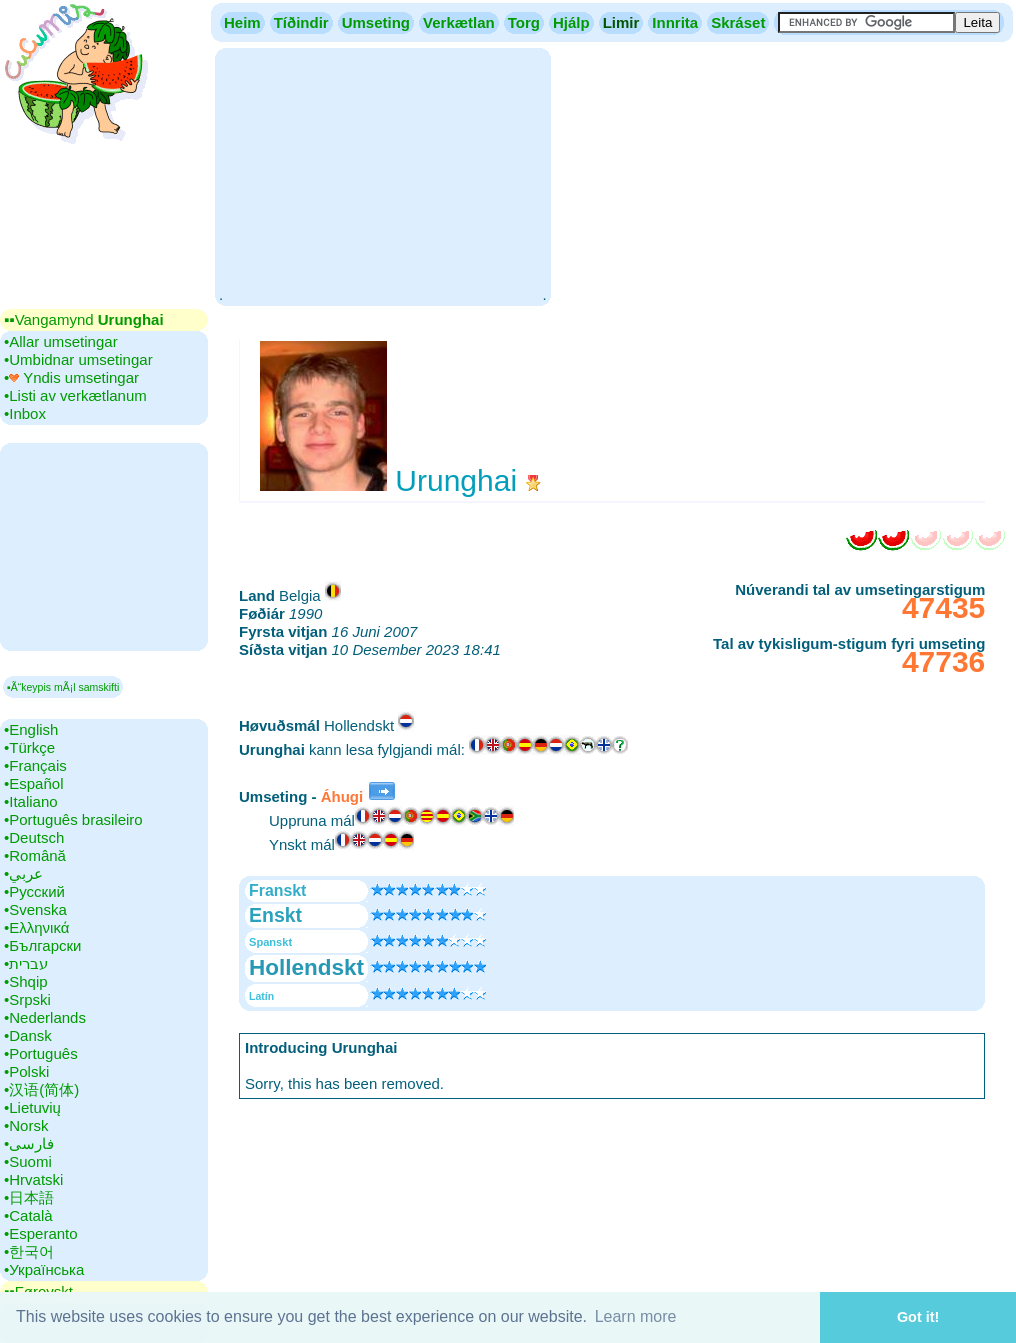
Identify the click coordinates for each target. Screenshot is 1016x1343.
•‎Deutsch (34, 837)
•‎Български (43, 945)
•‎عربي (23, 873)
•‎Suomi (28, 1161)
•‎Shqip (26, 981)
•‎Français (35, 765)
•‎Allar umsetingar (61, 341)
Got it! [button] (918, 1317)
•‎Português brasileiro (73, 819)
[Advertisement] (382, 175)
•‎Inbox (25, 413)
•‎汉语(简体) (41, 1089)
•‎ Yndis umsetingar (71, 377)
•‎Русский (34, 891)
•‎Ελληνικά (36, 927)
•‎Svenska (35, 909)
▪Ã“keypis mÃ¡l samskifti (63, 687)
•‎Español (33, 783)
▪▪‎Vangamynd (84, 319)
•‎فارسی (29, 1143)
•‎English (31, 729)
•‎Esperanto (41, 1233)
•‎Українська (44, 1269)
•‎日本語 (29, 1197)
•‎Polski (26, 1071)
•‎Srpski (27, 999)
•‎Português (41, 1053)
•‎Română (35, 855)
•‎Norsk (26, 1125)
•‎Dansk (28, 1035)
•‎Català (28, 1215)
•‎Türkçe (29, 747)
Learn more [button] (636, 1316)
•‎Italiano (31, 801)
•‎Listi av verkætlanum (75, 395)
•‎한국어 (29, 1251)
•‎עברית (26, 963)
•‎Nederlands (45, 1017)
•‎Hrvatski (33, 1179)
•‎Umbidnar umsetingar (78, 359)
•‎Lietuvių (32, 1107)
